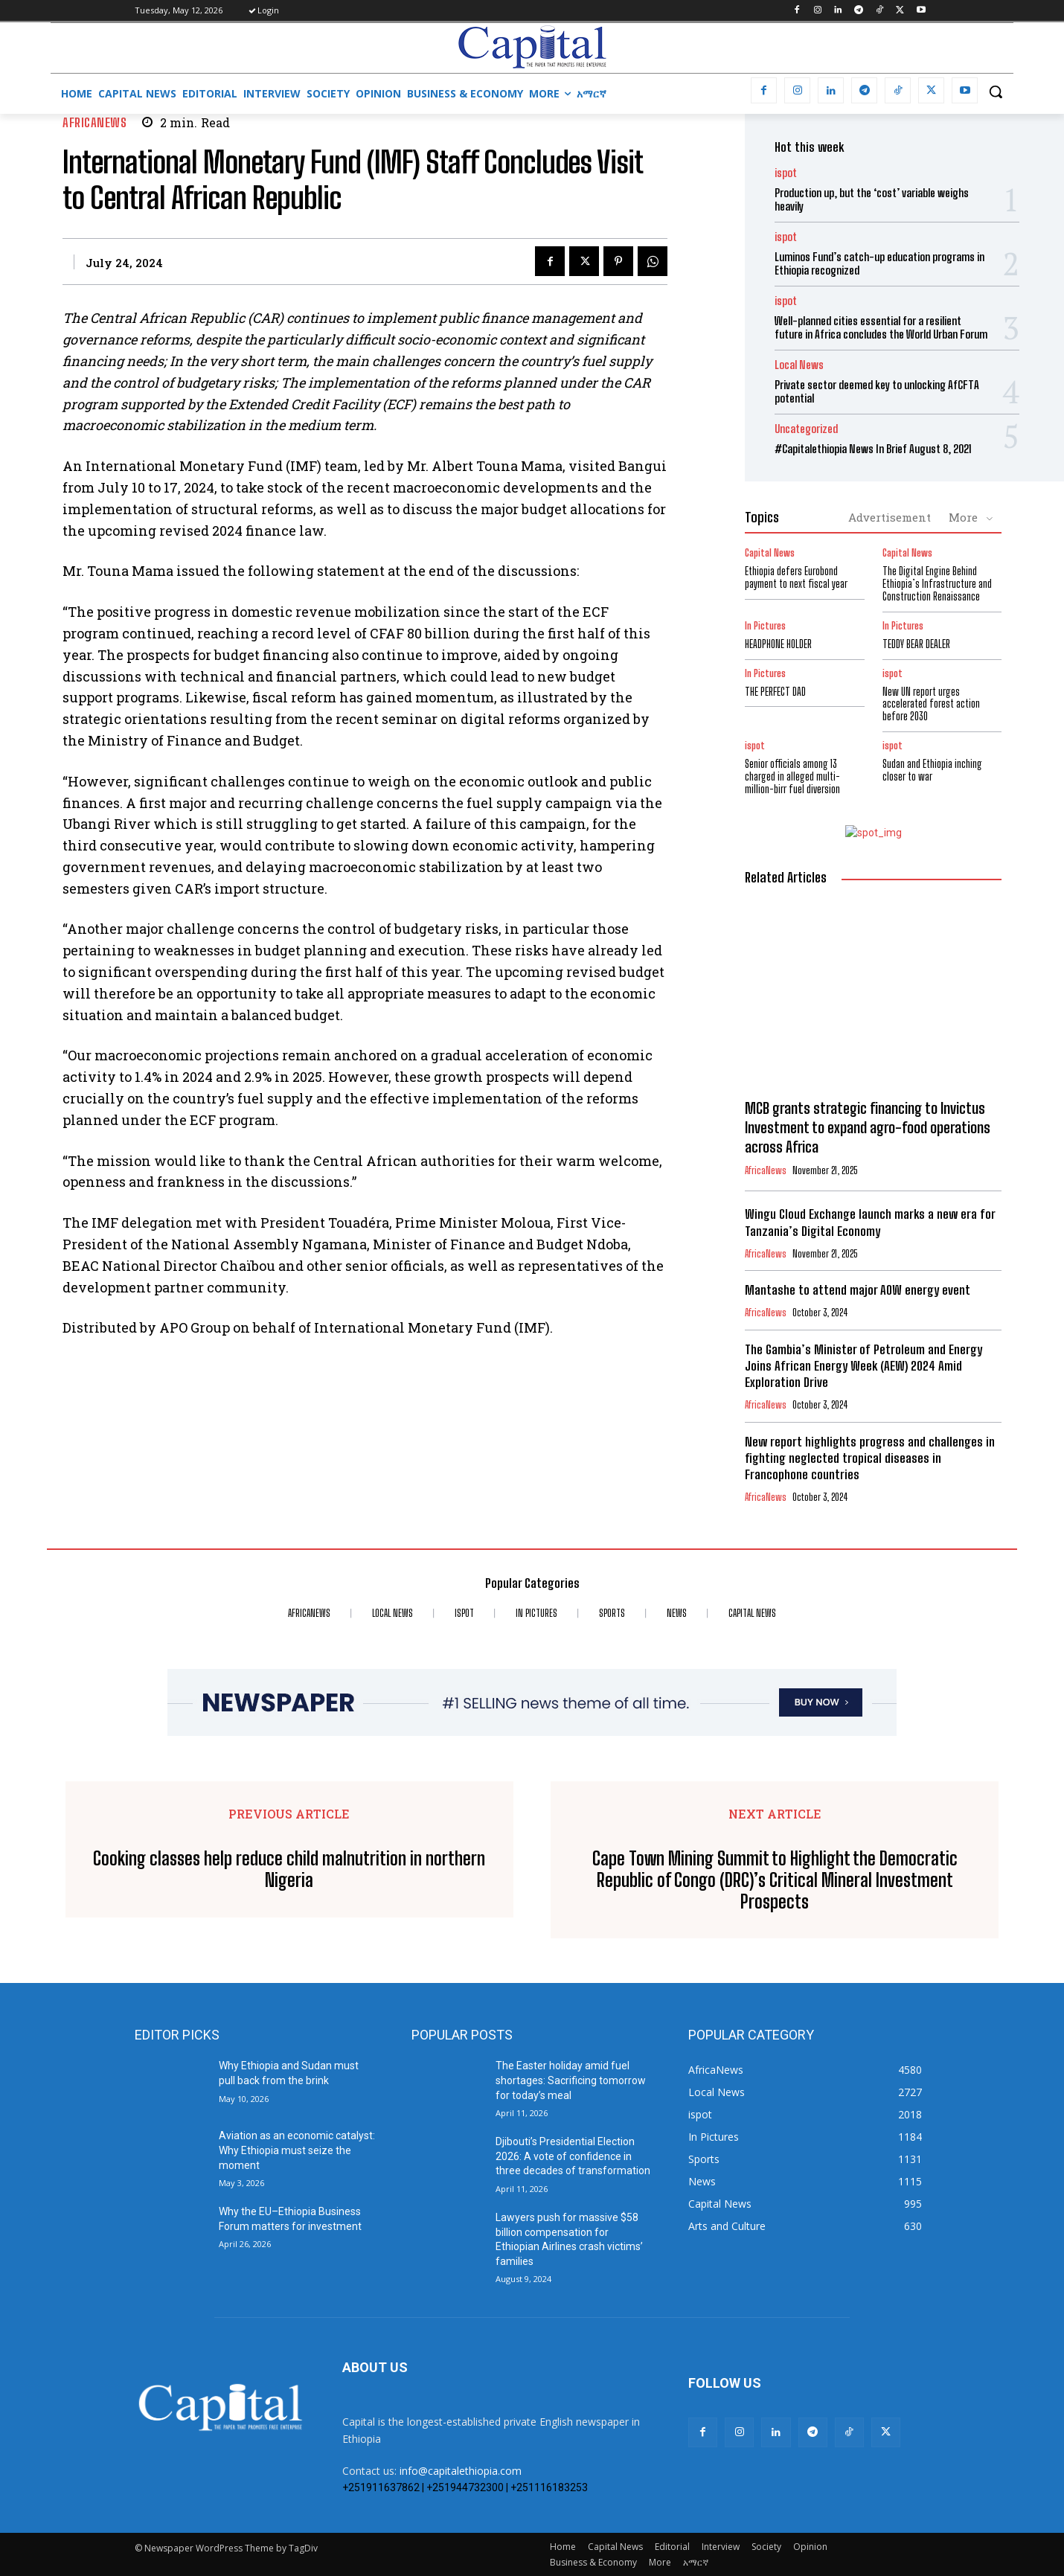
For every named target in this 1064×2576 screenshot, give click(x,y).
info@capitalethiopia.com (461, 2471)
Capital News (770, 553)
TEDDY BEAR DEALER (916, 644)
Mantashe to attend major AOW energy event (857, 1290)
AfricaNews (94, 122)
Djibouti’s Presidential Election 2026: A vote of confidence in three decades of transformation (573, 2156)
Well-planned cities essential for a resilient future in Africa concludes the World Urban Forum (881, 327)
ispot (786, 173)
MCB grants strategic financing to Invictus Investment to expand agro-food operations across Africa (867, 1127)
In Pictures (765, 626)
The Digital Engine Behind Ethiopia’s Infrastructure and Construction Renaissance (937, 584)
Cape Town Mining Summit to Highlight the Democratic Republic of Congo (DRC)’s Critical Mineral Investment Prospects (775, 1880)
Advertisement (889, 517)
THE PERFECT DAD (775, 691)
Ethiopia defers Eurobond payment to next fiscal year (796, 577)
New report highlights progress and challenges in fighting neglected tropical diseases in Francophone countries (870, 1458)
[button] (995, 91)
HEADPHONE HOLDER (778, 644)
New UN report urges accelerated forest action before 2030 (931, 704)
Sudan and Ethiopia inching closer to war (932, 770)
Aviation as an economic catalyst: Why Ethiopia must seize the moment (297, 2150)
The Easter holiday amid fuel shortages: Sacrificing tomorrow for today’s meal (571, 2080)
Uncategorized (806, 429)
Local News (799, 365)
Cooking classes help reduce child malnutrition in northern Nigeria (289, 1869)
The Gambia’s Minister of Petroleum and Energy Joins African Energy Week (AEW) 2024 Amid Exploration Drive (863, 1366)
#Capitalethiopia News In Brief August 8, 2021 (873, 448)
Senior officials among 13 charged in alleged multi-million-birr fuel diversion (792, 776)
